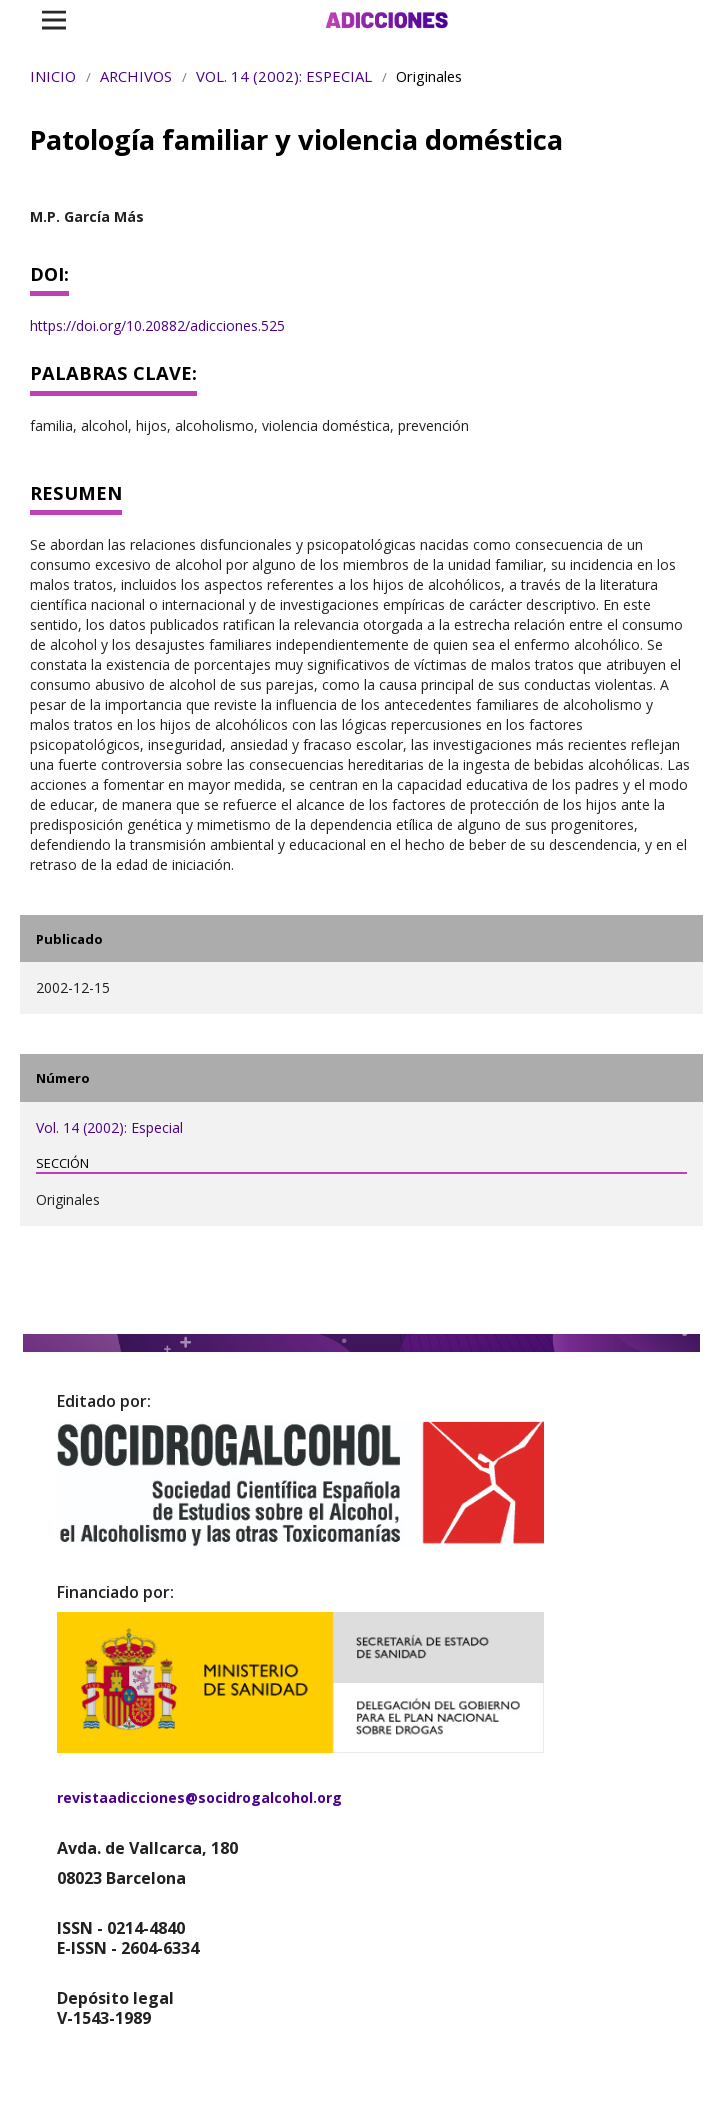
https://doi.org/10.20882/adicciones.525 (157, 325)
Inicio (53, 76)
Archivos (136, 76)
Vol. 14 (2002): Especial (284, 76)
